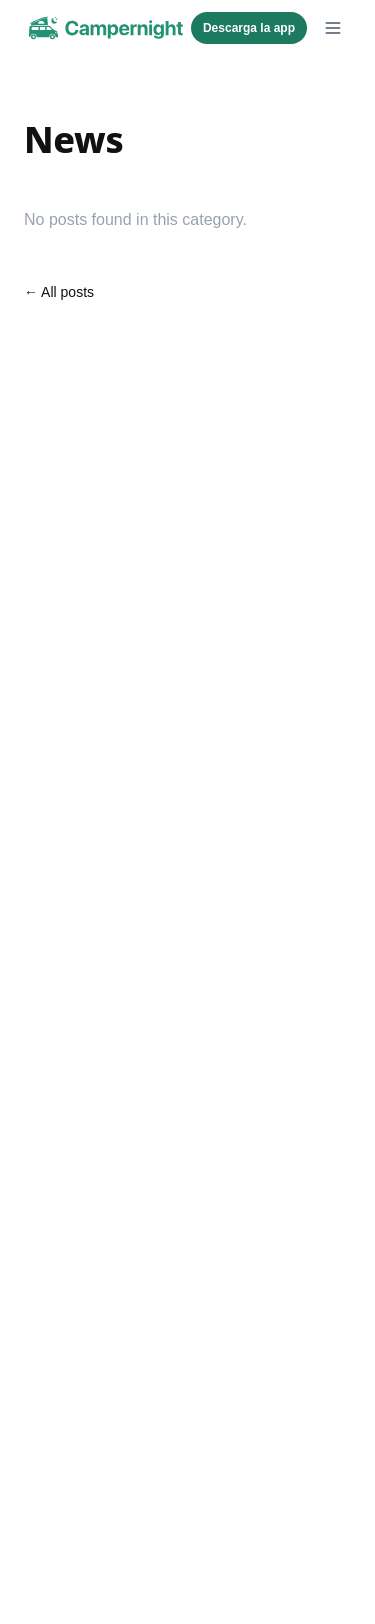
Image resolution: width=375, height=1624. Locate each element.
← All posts (59, 292)
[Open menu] (333, 28)
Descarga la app (249, 28)
